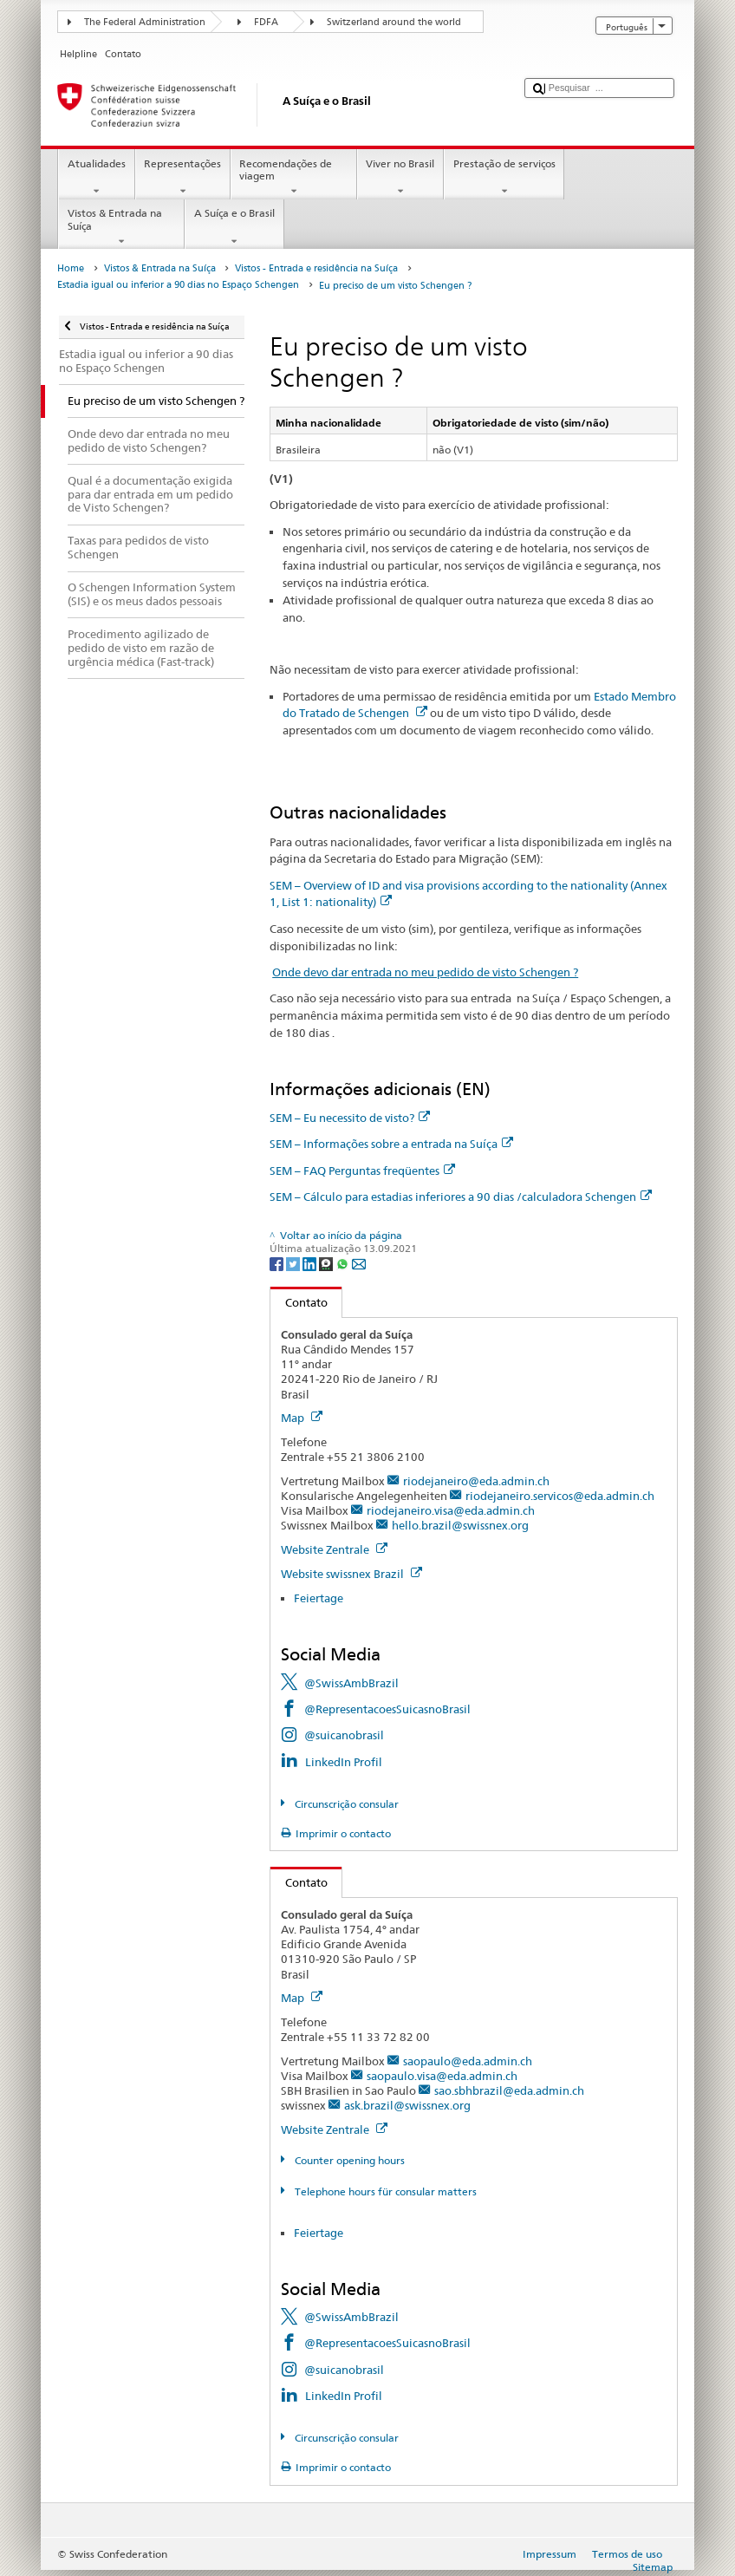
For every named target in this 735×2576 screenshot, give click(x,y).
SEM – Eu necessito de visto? (350, 1118)
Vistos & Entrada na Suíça (121, 227)
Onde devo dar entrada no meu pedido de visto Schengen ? (425, 972)
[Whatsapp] (343, 1262)
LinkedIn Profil (343, 1762)
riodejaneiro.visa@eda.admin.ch (451, 1510)
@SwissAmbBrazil (351, 1683)
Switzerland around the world (394, 22)
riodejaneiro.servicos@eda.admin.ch (559, 1496)
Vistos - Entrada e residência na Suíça (316, 268)
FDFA (266, 22)
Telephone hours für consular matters (384, 2191)
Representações (183, 178)
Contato (299, 1302)
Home (70, 268)
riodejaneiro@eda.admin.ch (476, 1481)
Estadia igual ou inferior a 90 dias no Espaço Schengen (178, 284)
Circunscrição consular (345, 1803)
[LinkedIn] (310, 1262)
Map (301, 1418)
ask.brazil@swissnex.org (407, 2105)
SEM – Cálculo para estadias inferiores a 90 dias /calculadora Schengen (461, 1196)
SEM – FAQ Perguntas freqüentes (362, 1170)
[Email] (359, 1262)
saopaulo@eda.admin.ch (467, 2061)
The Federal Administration (144, 22)
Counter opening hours (348, 2160)
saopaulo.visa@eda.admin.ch (442, 2076)
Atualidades (96, 178)
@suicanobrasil (344, 1735)
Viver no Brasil (400, 178)
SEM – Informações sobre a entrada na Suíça (391, 1144)
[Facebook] (278, 1262)
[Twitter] (294, 1262)
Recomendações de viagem (293, 178)
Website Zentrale (334, 1549)
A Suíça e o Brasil (234, 227)
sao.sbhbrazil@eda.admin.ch (509, 2090)
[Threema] (327, 1262)
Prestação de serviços (504, 178)
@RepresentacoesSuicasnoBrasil (387, 1709)
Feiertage (318, 1598)
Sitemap (653, 2566)
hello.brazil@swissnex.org (460, 1525)
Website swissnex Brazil (351, 1574)
